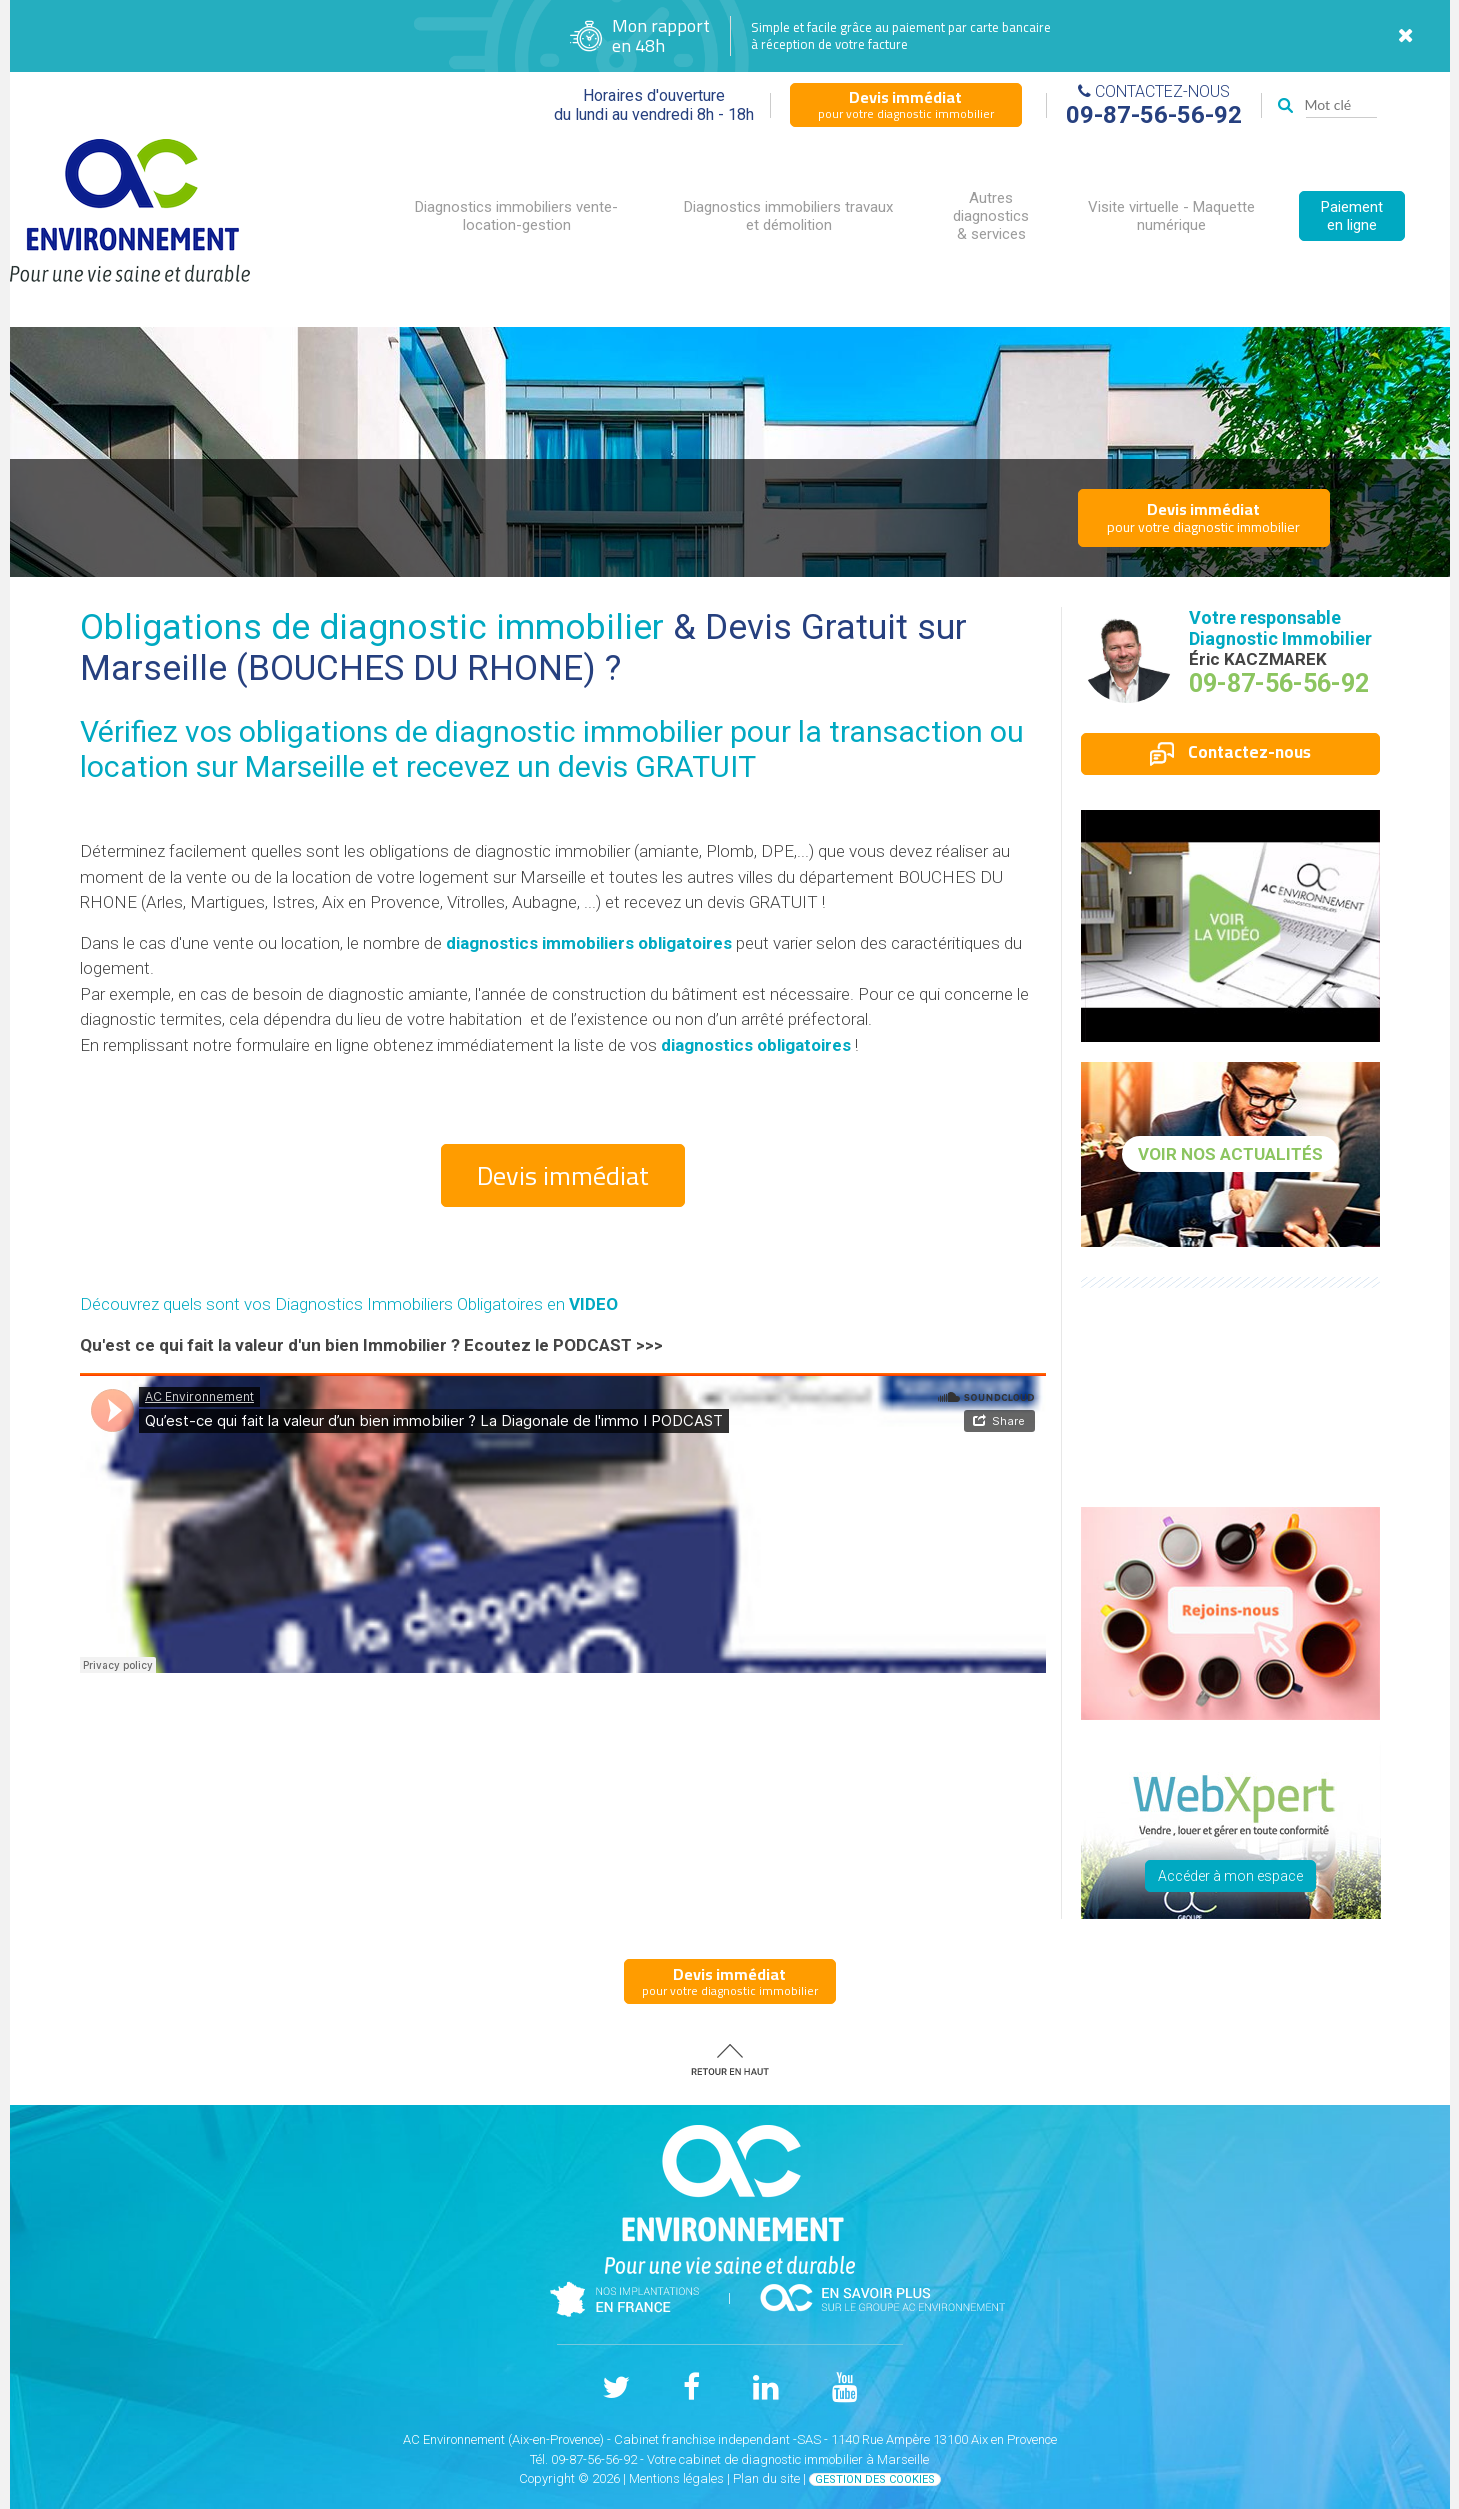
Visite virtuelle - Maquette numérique (1171, 216)
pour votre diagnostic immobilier (906, 104)
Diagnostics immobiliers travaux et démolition (788, 216)
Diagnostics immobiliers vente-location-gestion (516, 216)
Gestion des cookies (875, 2479)
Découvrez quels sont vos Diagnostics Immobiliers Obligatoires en (349, 1304)
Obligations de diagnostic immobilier (372, 627)
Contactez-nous (1230, 752)
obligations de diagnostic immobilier (481, 731)
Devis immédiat (563, 1175)
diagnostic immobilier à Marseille (835, 2459)
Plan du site (766, 2478)
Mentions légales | (681, 2478)
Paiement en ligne (1352, 216)
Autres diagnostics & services (991, 216)
